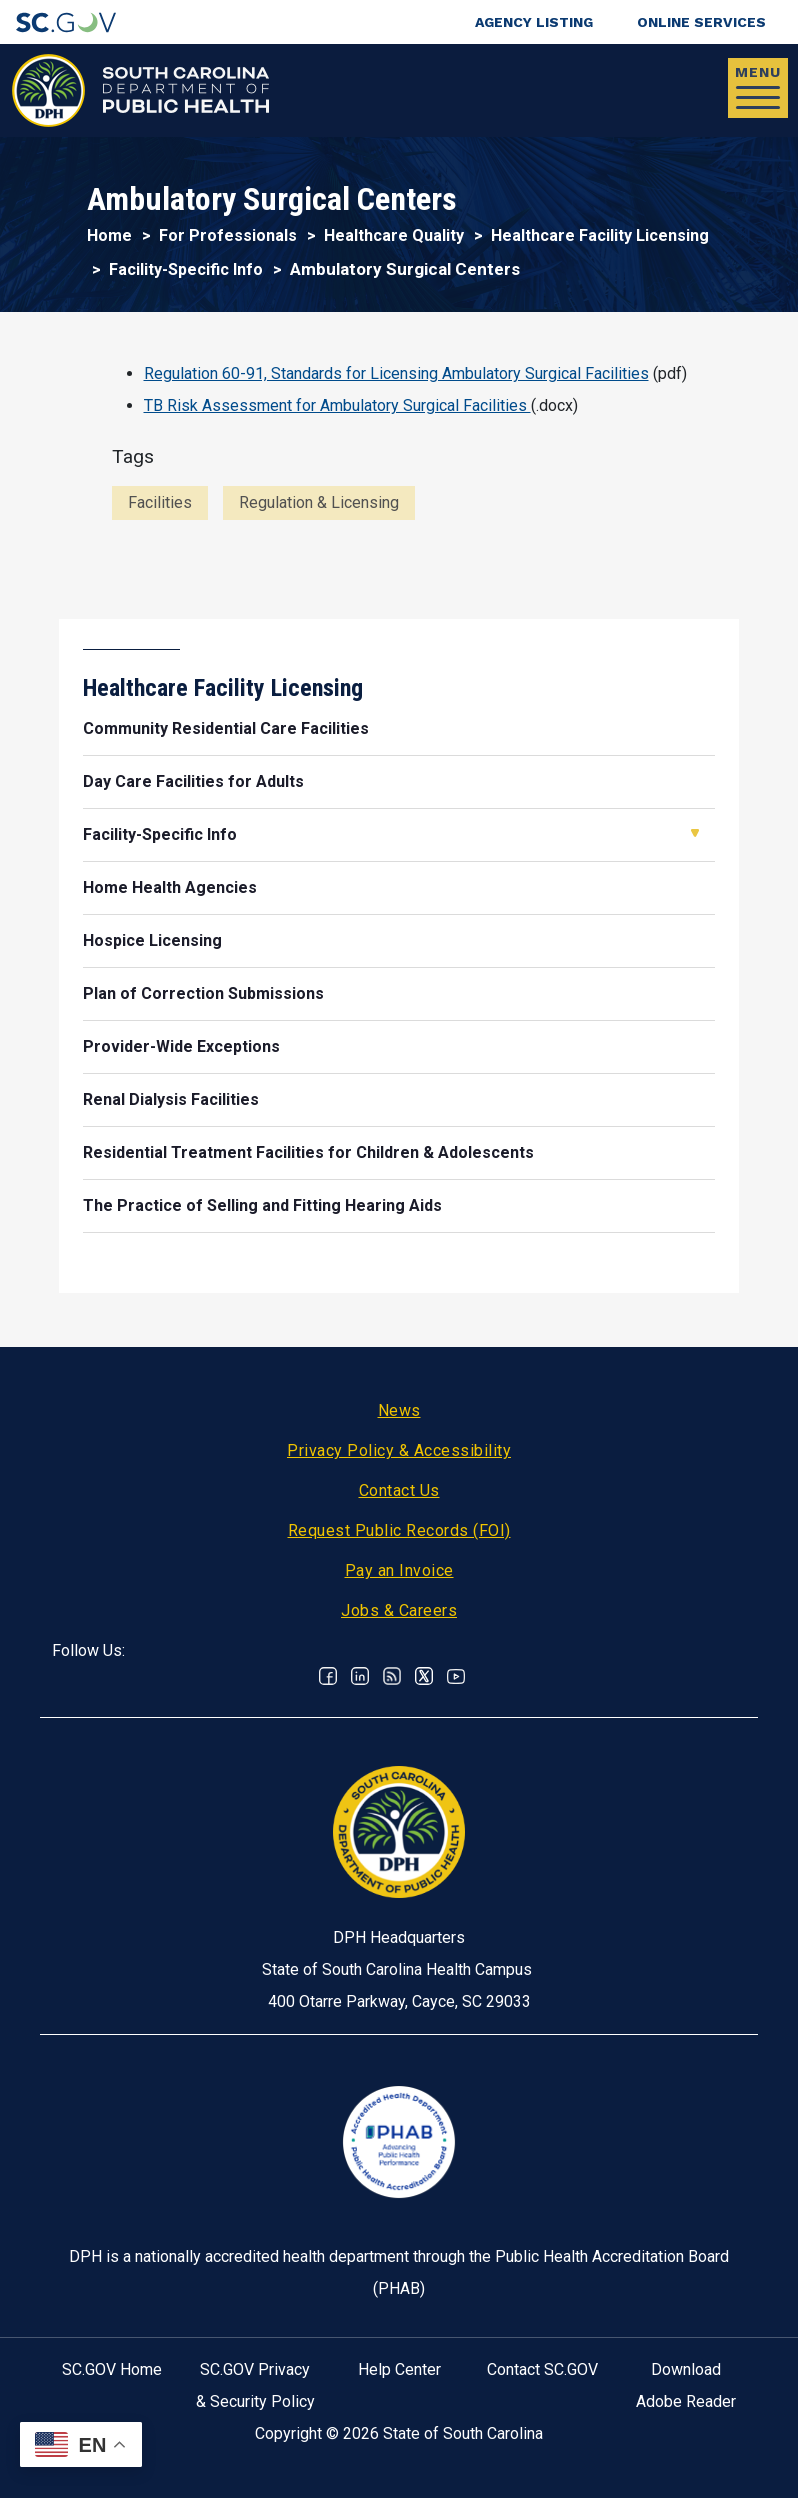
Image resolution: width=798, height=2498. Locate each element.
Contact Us (399, 1490)
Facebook (328, 1676)
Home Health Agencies (170, 887)
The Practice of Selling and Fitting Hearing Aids (262, 1205)
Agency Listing (534, 22)
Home (109, 235)
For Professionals (228, 235)
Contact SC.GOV (542, 2369)
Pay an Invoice (399, 1570)
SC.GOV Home (112, 2369)
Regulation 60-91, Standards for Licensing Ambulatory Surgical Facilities (396, 373)
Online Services (701, 22)
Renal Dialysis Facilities (171, 1099)
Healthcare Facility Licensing (600, 235)
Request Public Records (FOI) (399, 1530)
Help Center (399, 2369)
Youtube (456, 1676)
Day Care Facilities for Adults (193, 781)
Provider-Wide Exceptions (181, 1046)
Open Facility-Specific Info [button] (695, 833)
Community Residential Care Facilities (226, 728)
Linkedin (360, 1676)
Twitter (424, 1676)
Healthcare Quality (394, 235)
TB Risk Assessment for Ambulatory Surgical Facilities (337, 405)
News (399, 1410)
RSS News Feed (392, 1676)
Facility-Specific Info (186, 269)
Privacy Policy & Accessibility (399, 1450)
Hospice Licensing (152, 940)
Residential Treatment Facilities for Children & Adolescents (308, 1152)
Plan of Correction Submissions (203, 993)
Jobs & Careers (399, 1610)
